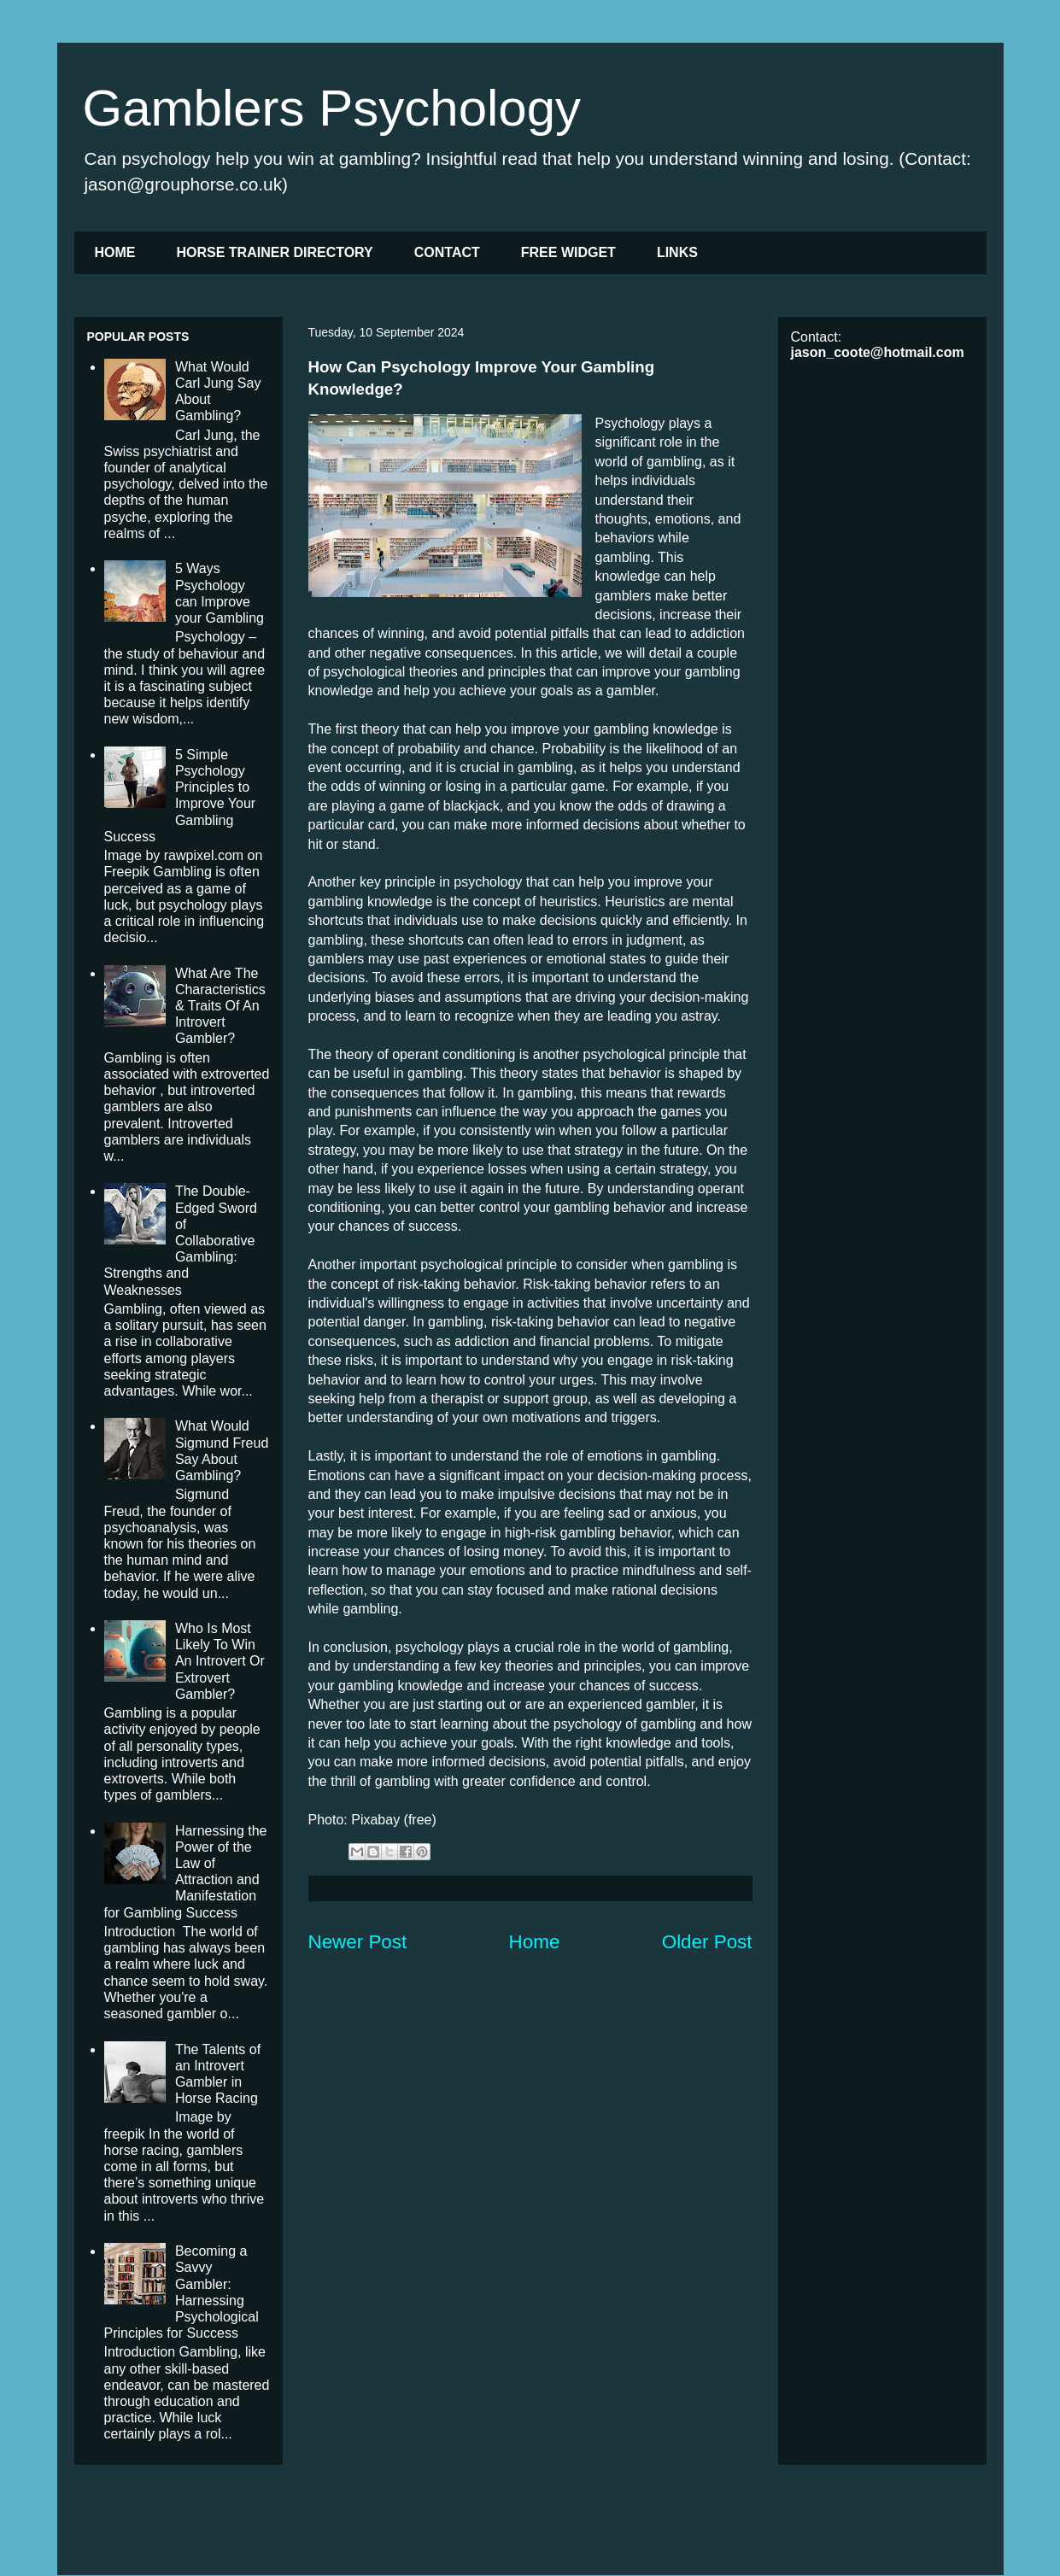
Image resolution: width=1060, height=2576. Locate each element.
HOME (115, 252)
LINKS (677, 252)
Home (534, 1941)
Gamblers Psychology (332, 108)
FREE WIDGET (568, 252)
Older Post (707, 1941)
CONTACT (447, 252)
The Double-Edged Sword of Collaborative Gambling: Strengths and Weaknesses (180, 1240)
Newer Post (357, 1941)
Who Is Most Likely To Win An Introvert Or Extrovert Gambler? (220, 1661)
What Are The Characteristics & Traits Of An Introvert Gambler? (220, 1006)
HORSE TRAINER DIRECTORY (275, 252)
